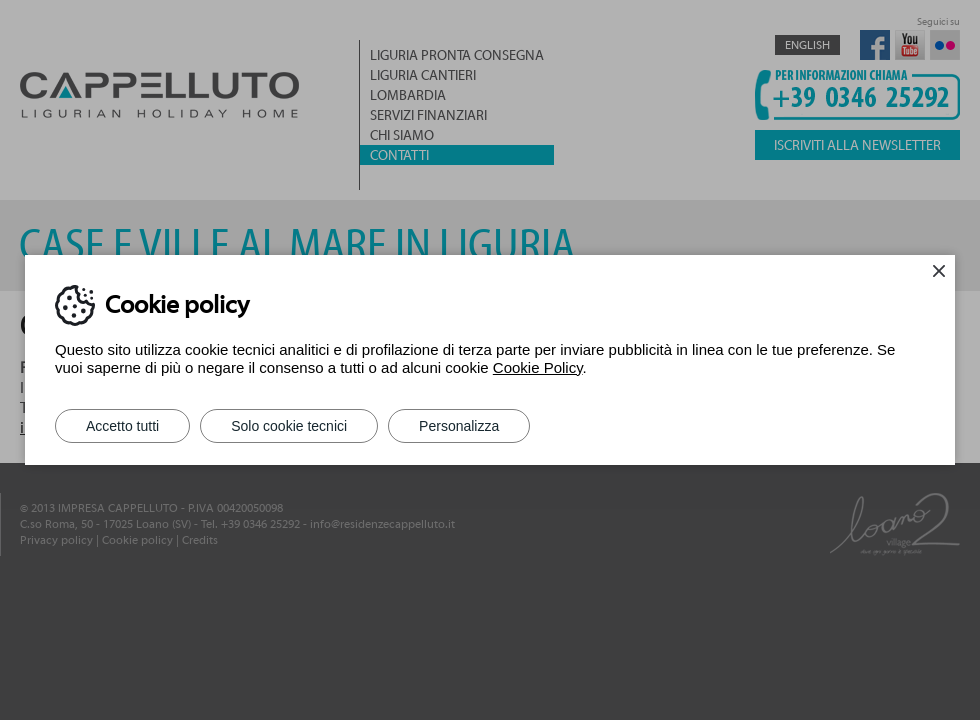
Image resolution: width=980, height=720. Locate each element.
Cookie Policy (538, 367)
